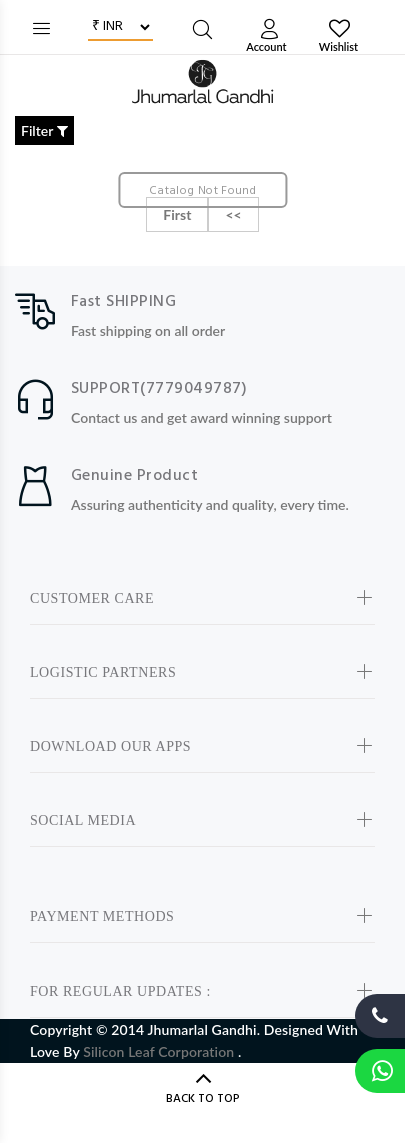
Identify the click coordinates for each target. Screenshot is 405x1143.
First (177, 214)
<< (233, 214)
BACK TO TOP (203, 1099)
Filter (44, 130)
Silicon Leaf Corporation (160, 1051)
